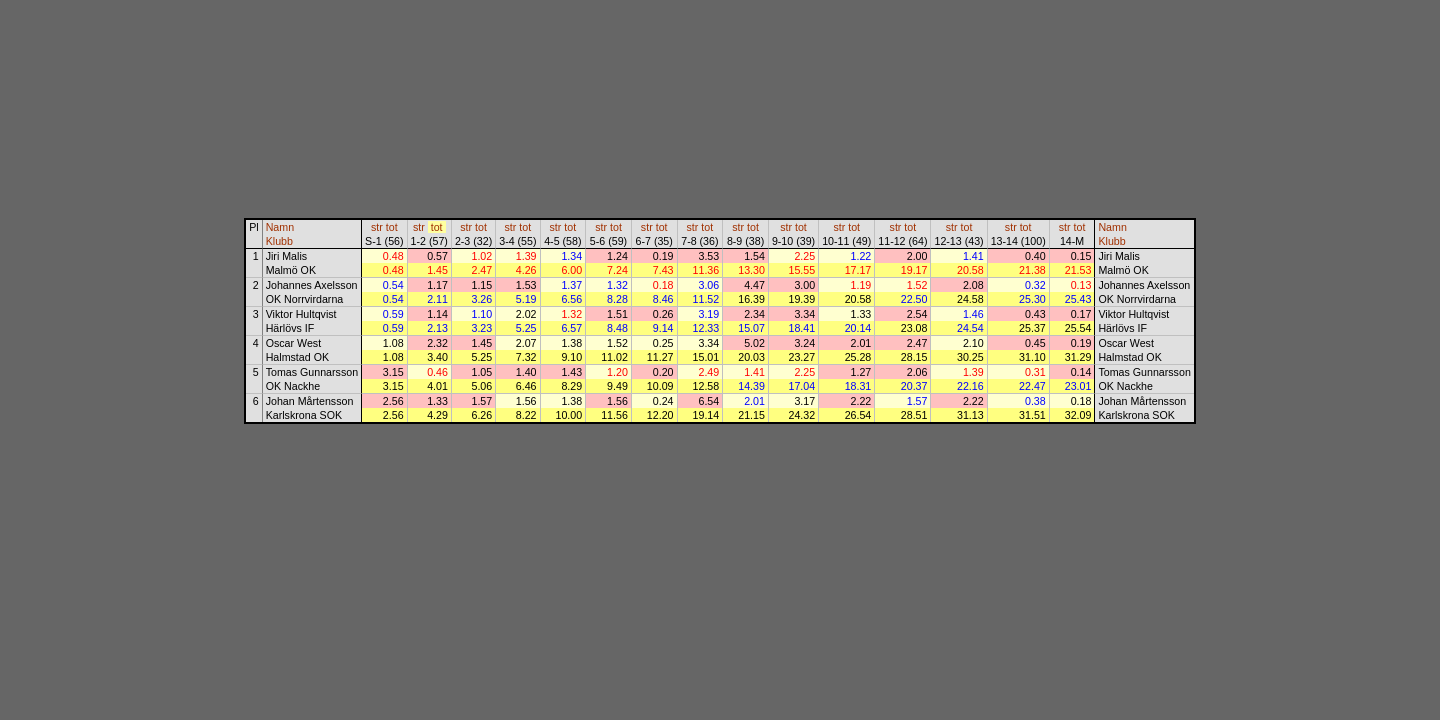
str (377, 227)
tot (392, 227)
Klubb (279, 241)
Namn (280, 227)
